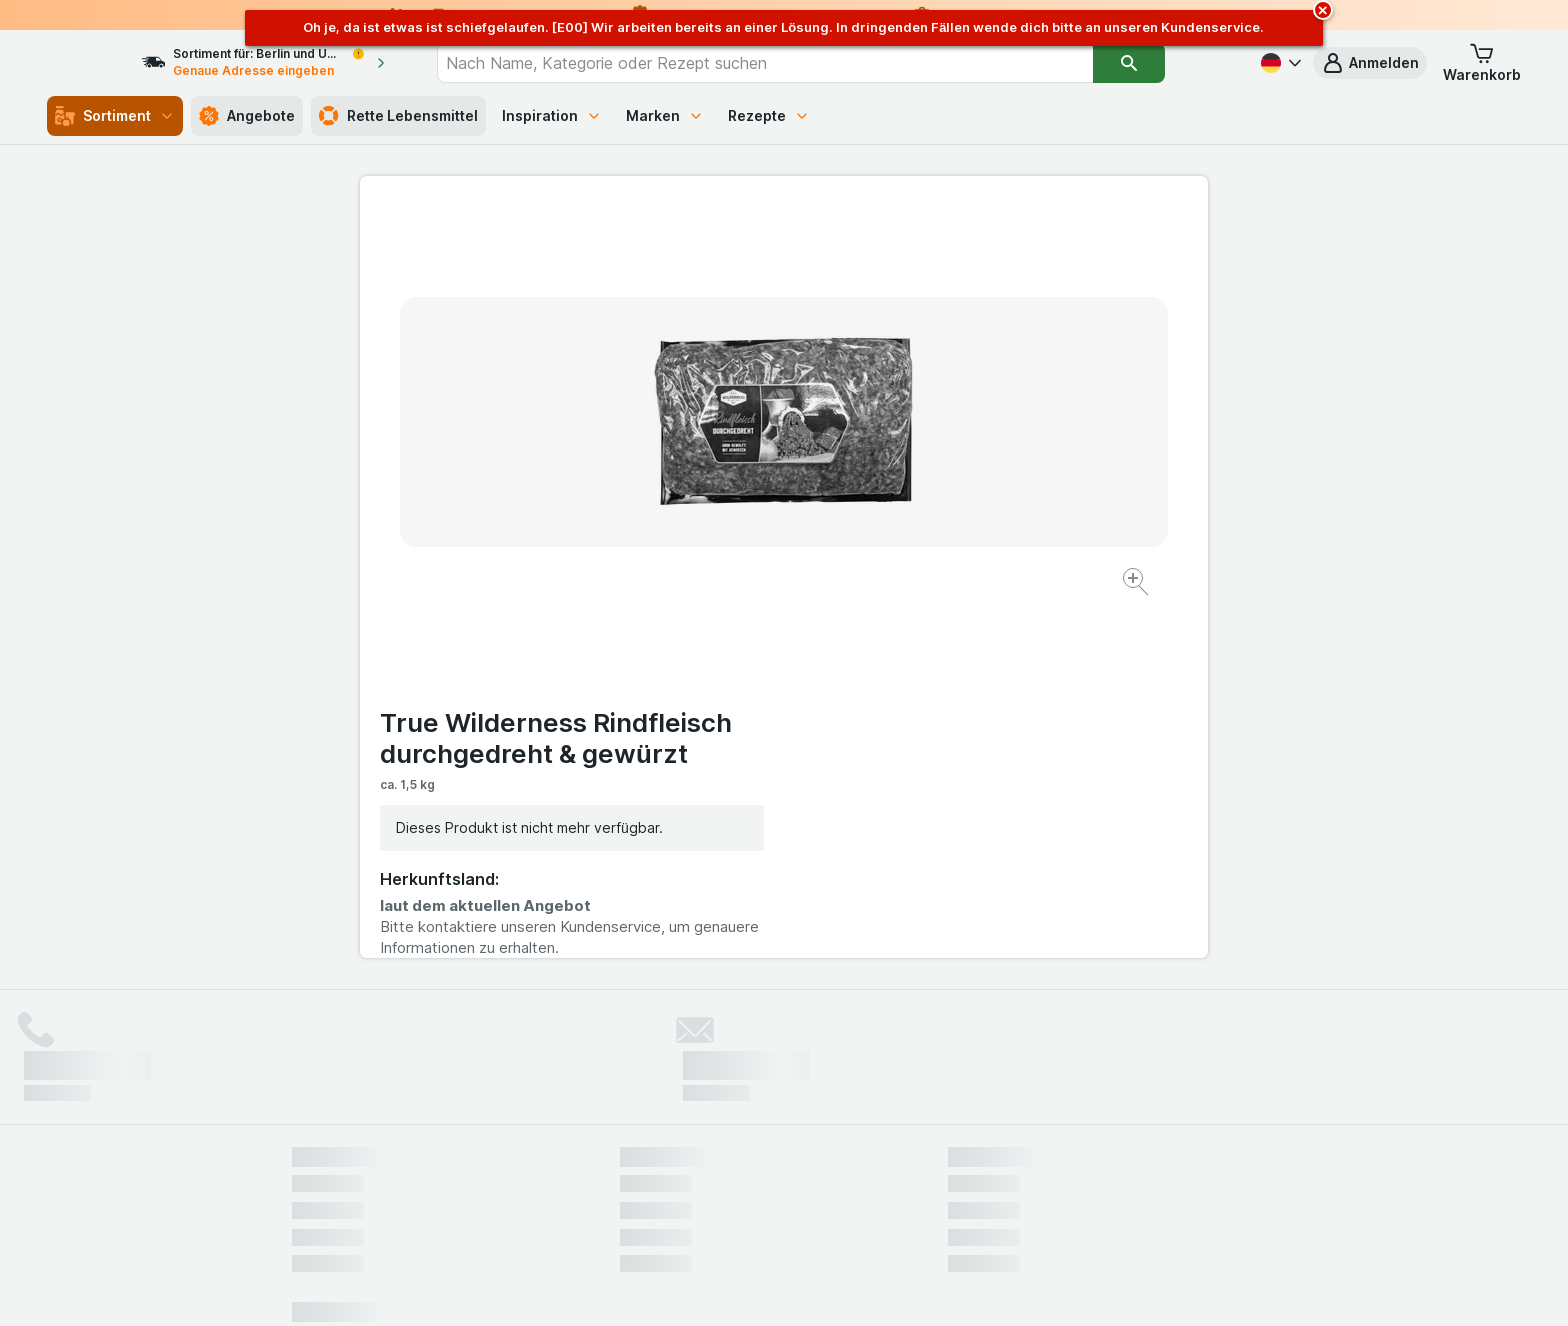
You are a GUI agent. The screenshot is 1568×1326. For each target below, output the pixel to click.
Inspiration (552, 115)
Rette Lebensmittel (398, 116)
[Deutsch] (1279, 63)
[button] (1370, 63)
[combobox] (801, 63)
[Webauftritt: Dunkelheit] (874, 1286)
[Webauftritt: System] (683, 1286)
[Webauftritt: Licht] (773, 1286)
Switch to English (821, 1204)
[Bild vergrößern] (713, 520)
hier (627, 1154)
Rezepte (769, 115)
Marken (665, 115)
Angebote (247, 116)
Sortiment (115, 116)
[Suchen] (1165, 63)
